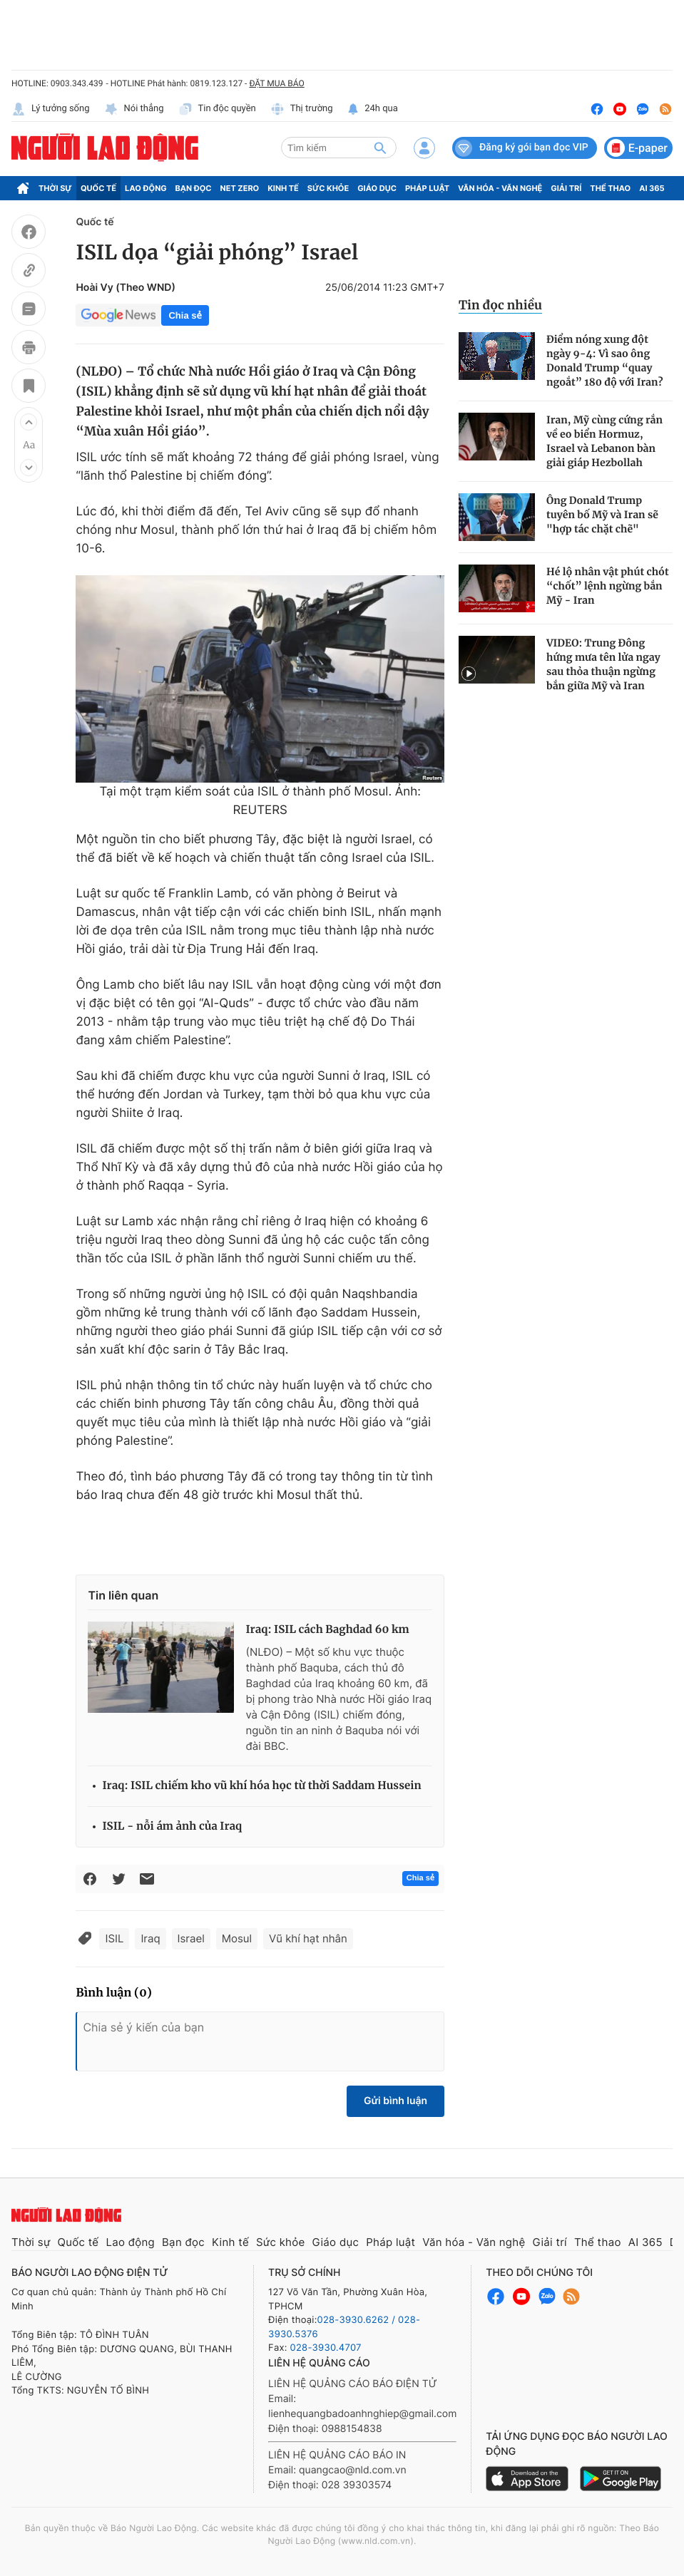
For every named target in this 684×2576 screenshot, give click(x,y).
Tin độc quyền (217, 109)
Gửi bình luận (395, 2101)
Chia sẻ (184, 315)
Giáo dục (377, 188)
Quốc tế (98, 188)
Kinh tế (283, 188)
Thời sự (55, 188)
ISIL (114, 1938)
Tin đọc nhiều (500, 305)
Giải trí (566, 188)
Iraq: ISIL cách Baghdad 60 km (327, 1630)
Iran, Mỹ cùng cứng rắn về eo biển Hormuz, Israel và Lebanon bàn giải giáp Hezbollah (604, 441)
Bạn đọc (193, 188)
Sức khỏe (328, 188)
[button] (28, 422)
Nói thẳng (134, 109)
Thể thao (610, 188)
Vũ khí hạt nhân (308, 1938)
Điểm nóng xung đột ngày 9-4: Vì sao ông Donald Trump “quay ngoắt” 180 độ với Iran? (604, 360)
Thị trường (301, 109)
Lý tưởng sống (50, 109)
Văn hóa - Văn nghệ (500, 188)
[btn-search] (380, 147)
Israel (191, 1938)
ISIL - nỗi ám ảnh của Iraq (172, 1826)
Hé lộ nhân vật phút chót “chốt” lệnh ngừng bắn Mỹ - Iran (607, 586)
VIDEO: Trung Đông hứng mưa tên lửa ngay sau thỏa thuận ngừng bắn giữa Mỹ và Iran (603, 664)
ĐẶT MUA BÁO (276, 83)
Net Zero (240, 188)
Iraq (150, 1938)
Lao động (146, 188)
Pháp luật (427, 188)
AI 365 (651, 188)
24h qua (372, 109)
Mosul (237, 1938)
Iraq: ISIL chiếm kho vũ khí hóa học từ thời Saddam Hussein (261, 1786)
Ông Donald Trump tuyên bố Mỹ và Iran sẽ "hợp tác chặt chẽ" (602, 514)
